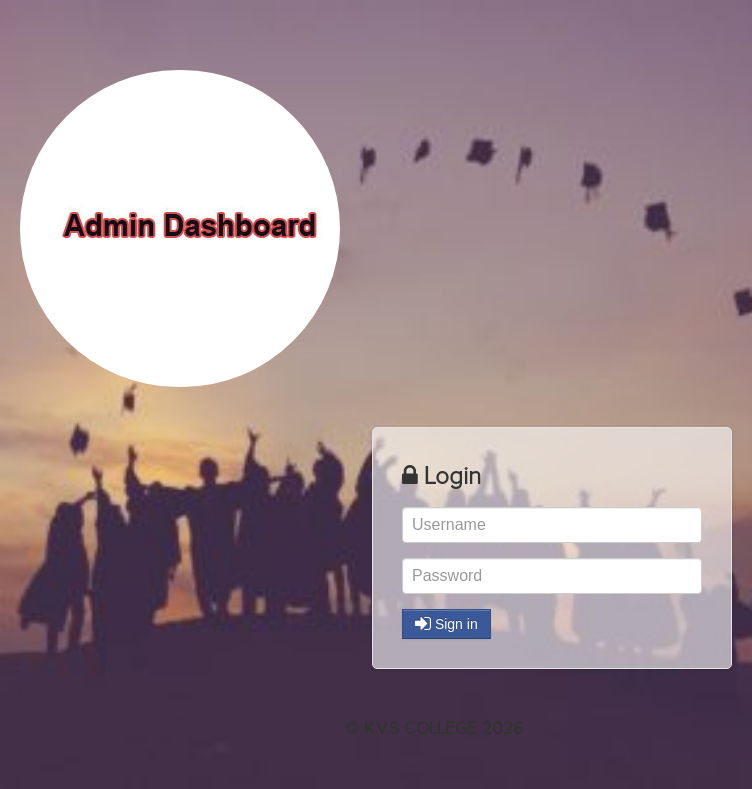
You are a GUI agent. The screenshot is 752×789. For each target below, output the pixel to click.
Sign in (446, 624)
